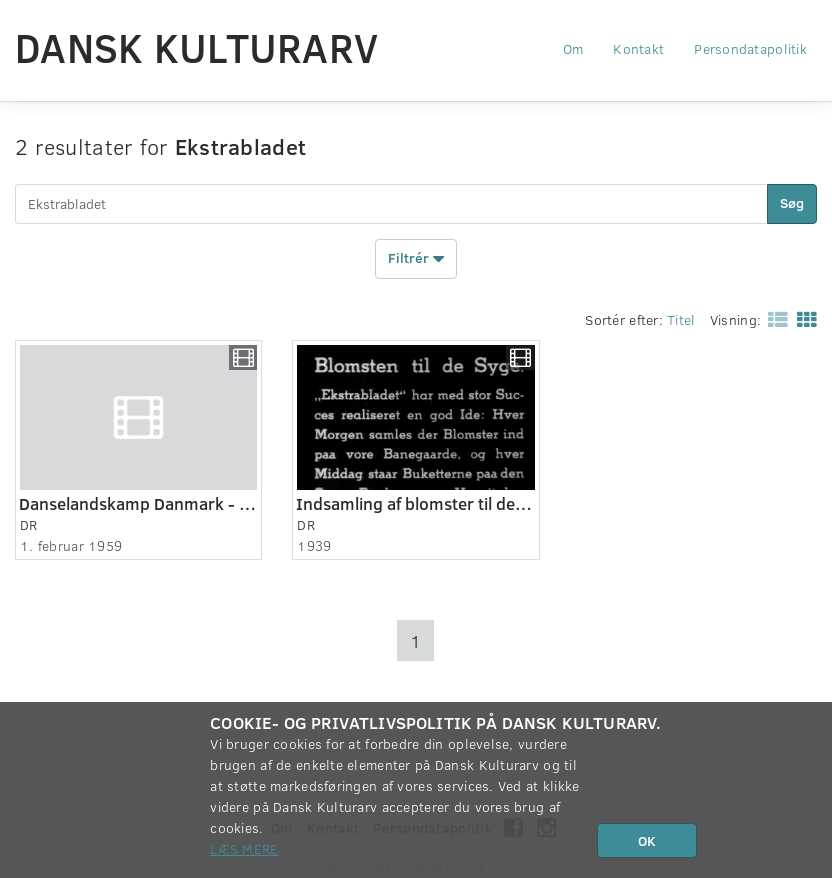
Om (573, 48)
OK (647, 840)
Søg (792, 202)
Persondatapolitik (750, 48)
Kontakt (638, 48)
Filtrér (416, 259)
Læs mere (244, 848)
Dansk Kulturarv (196, 47)
